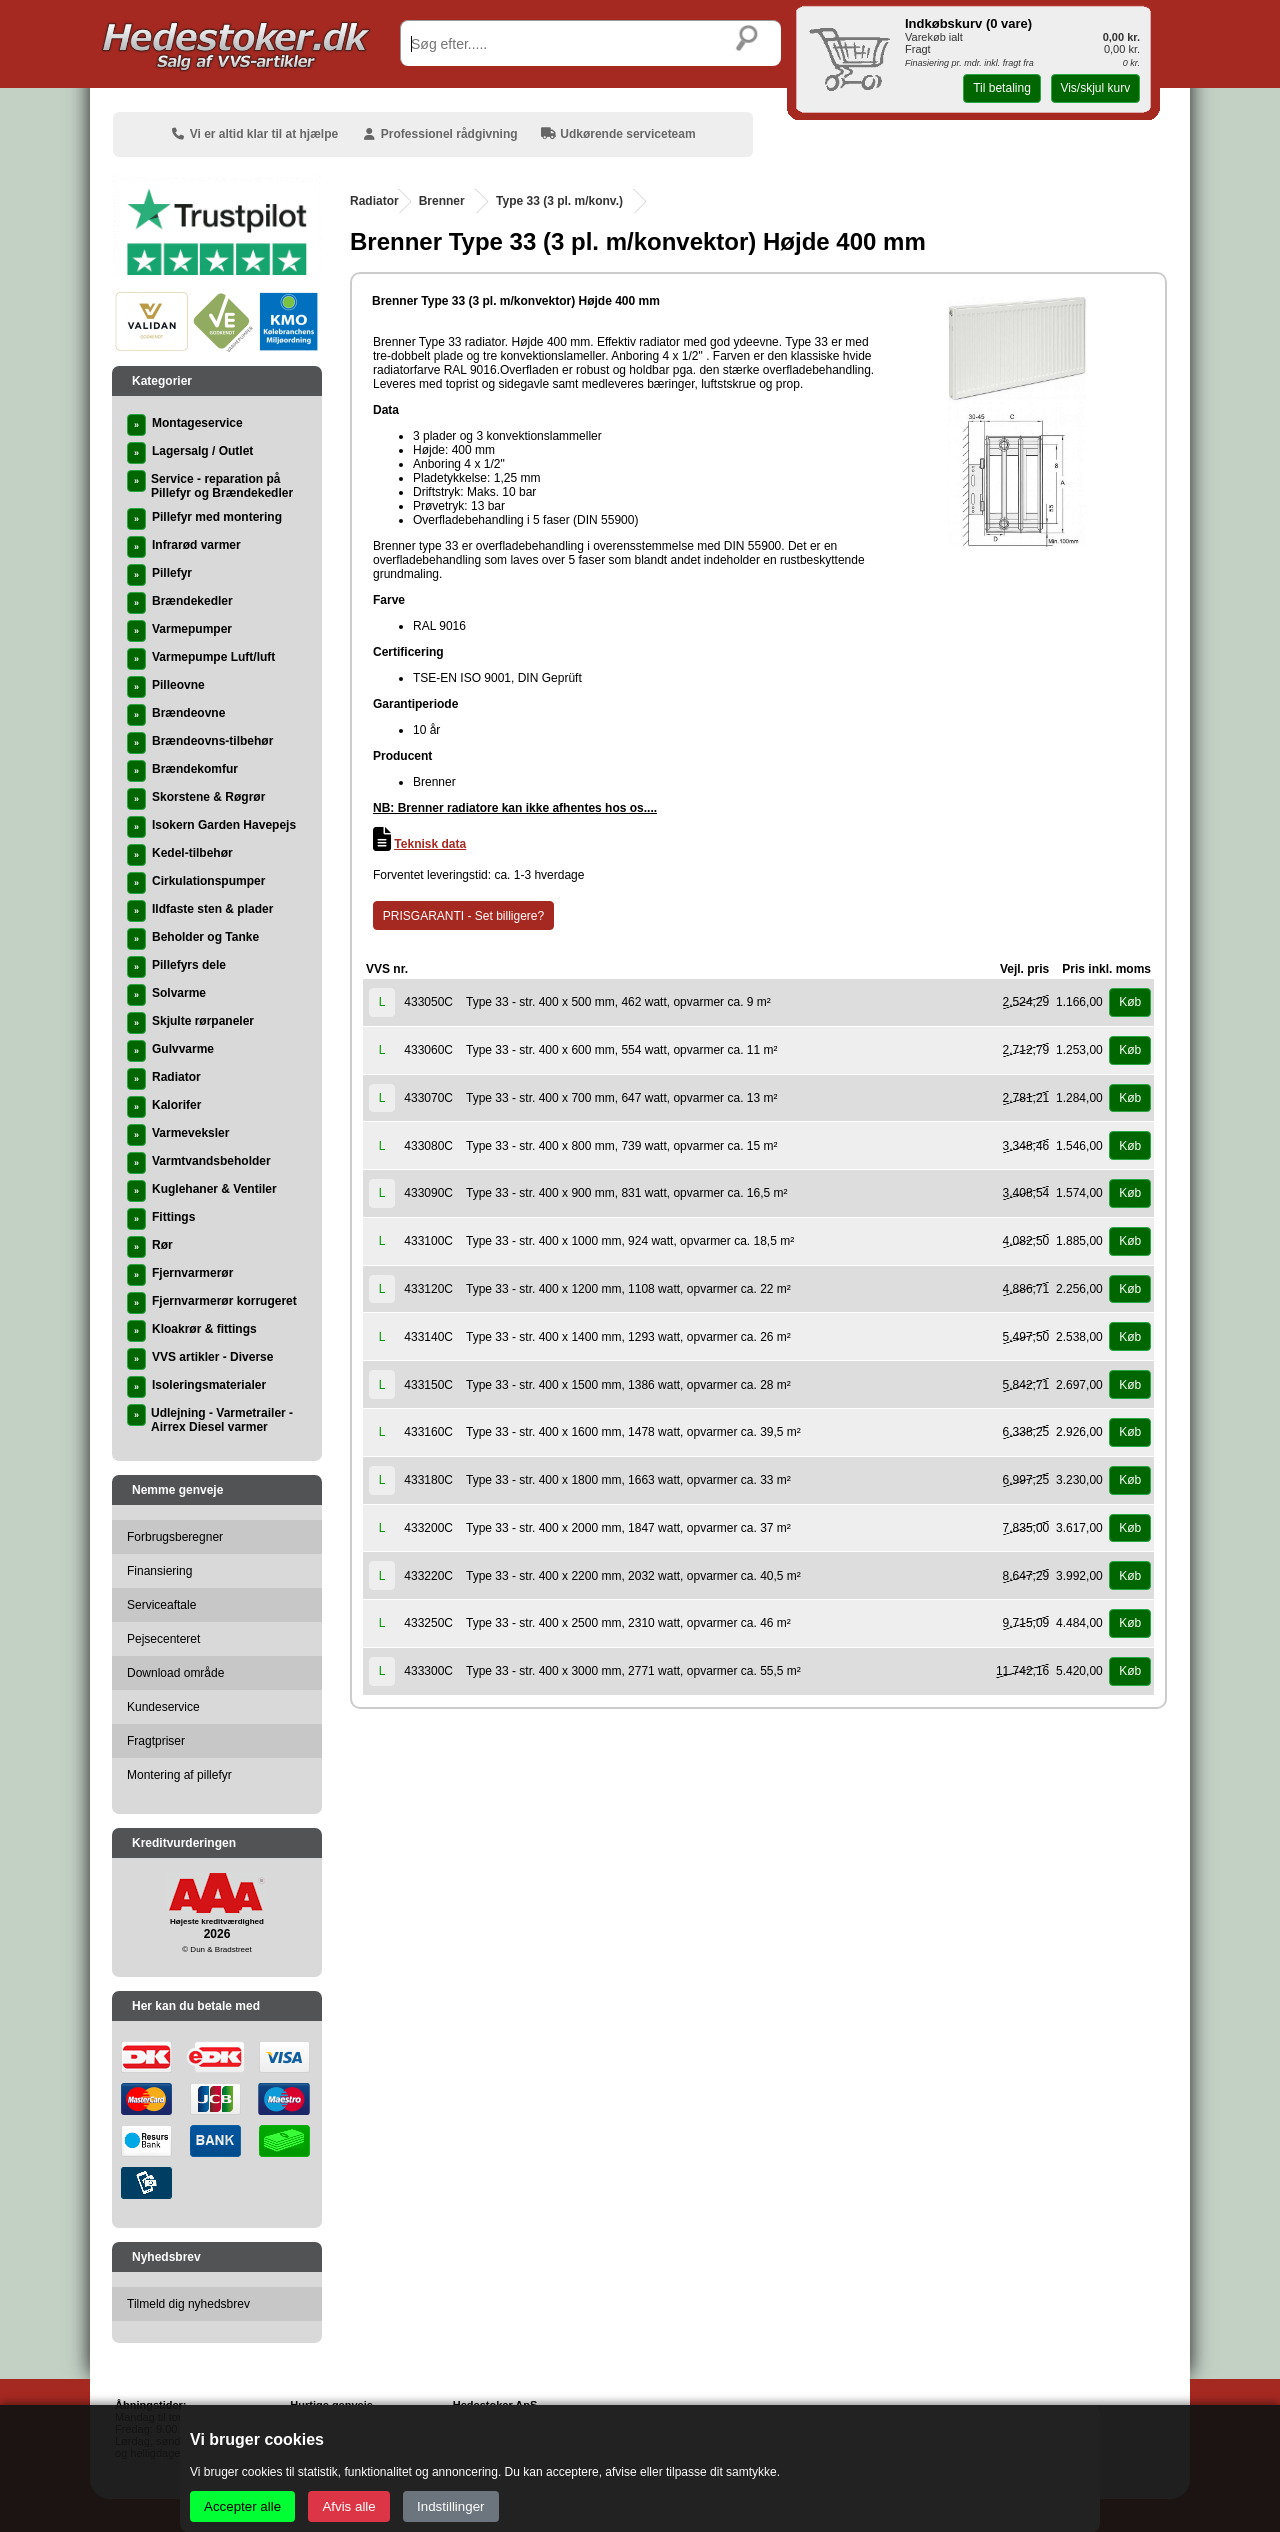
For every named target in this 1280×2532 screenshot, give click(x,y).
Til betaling (1002, 88)
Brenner (442, 201)
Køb (1130, 1002)
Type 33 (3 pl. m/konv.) (559, 201)
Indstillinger (450, 2506)
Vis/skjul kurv (1095, 88)
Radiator (374, 201)
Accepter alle (242, 2506)
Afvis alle (348, 2506)
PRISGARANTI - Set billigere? (463, 916)
